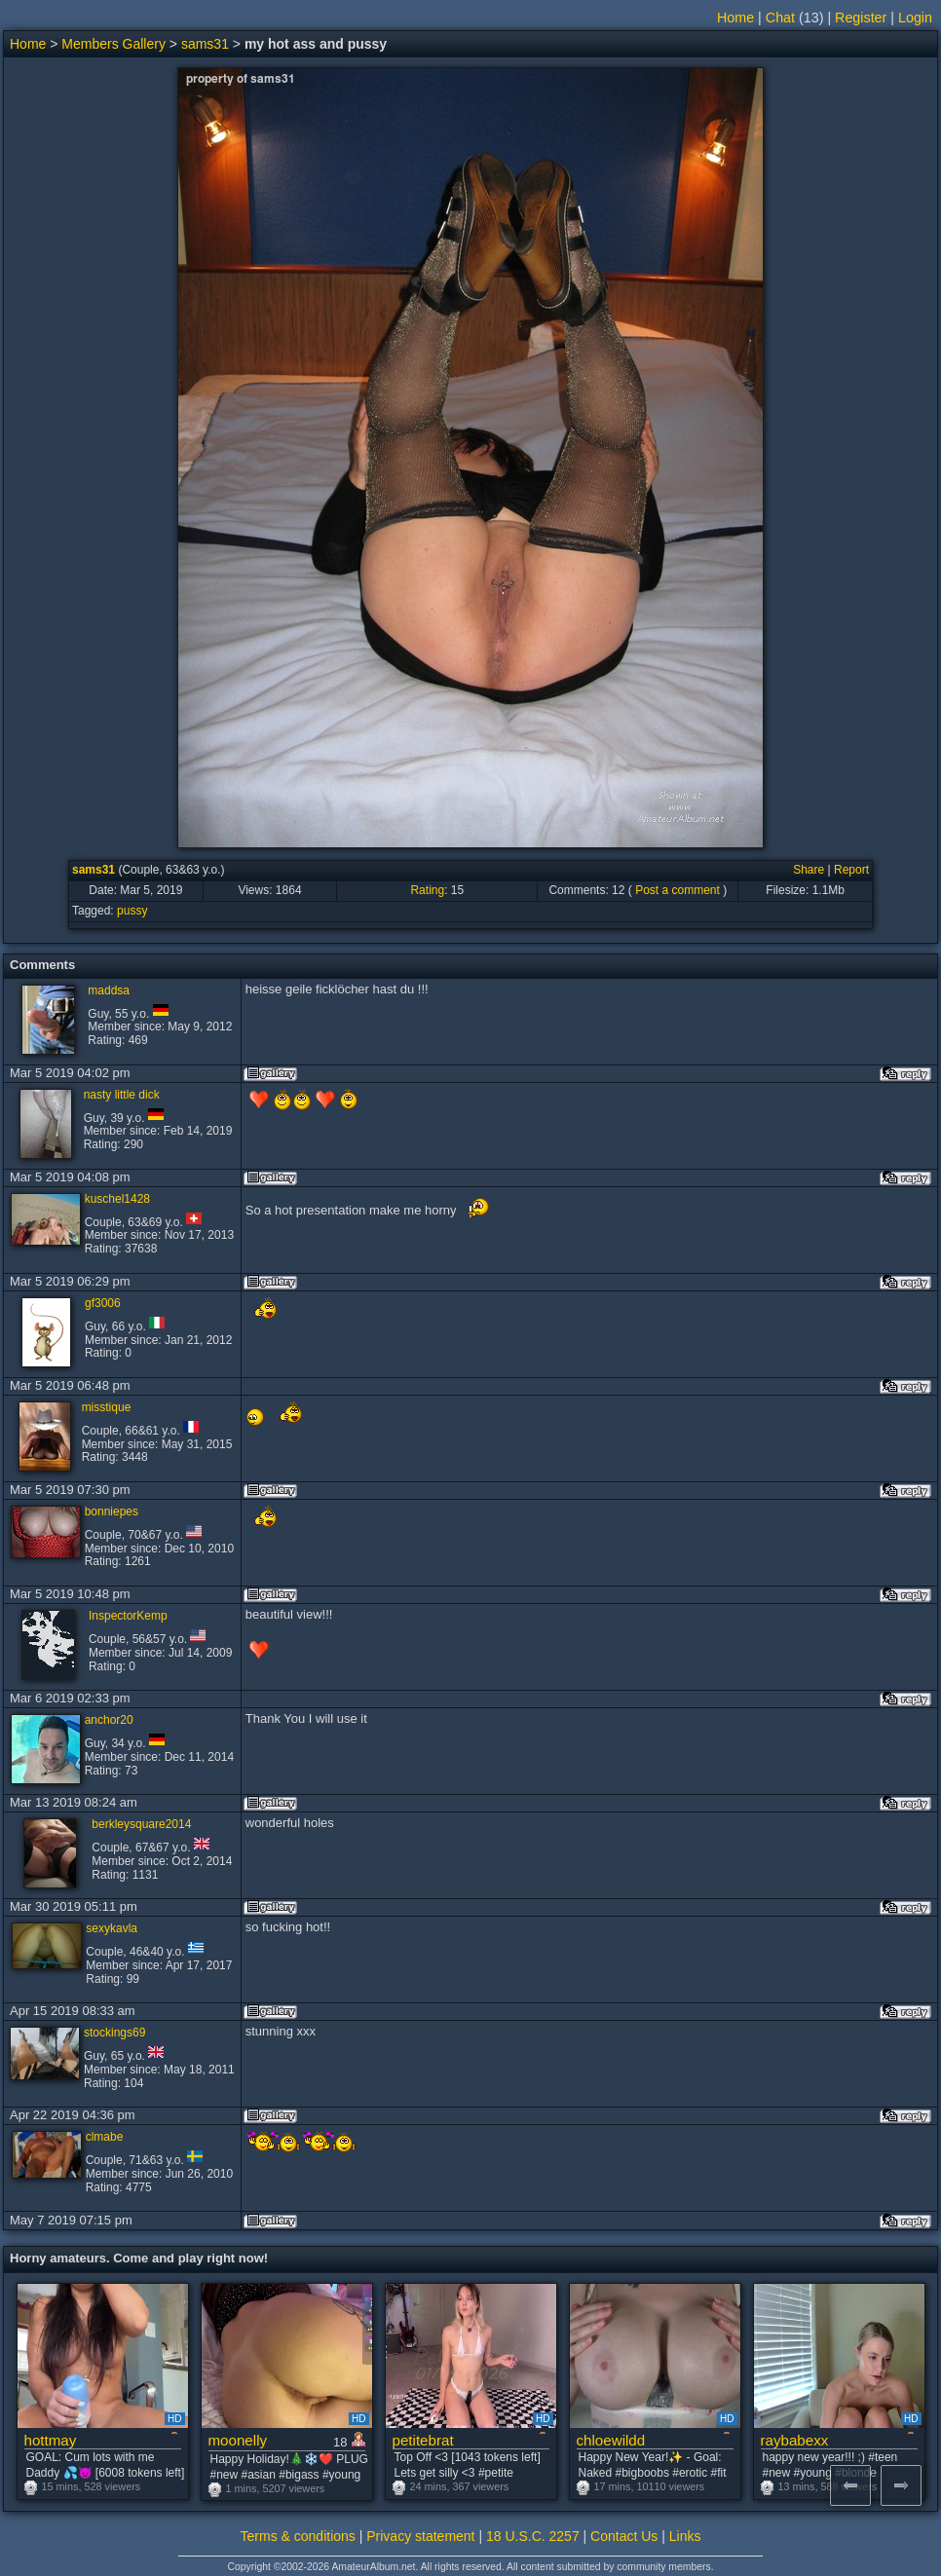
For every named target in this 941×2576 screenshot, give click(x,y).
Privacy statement (420, 2536)
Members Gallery (113, 44)
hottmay (50, 2440)
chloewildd (611, 2440)
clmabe (105, 2137)
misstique (107, 1407)
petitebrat (423, 2440)
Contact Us (624, 2536)
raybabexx (795, 2440)
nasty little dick (122, 1094)
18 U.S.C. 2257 (533, 2536)
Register (860, 17)
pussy (132, 910)
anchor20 (109, 1720)
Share (808, 870)
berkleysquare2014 (141, 1824)
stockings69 (114, 2032)
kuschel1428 (117, 1199)
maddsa (109, 990)
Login (915, 17)
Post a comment (677, 890)
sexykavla (111, 1928)
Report (851, 870)
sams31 (205, 44)
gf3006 (103, 1303)
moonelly (238, 2440)
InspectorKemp (128, 1616)
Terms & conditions (298, 2536)
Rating (427, 890)
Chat (780, 17)
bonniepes (111, 1511)
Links (685, 2536)
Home (735, 17)
